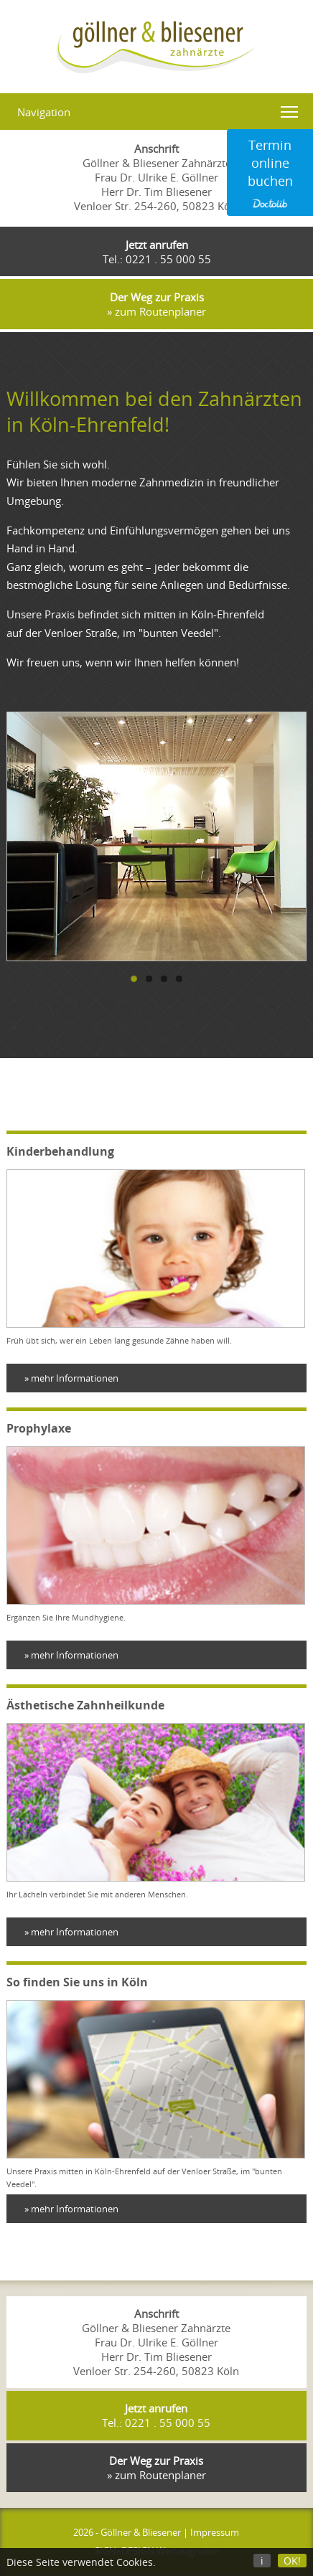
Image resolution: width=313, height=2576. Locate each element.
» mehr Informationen (71, 1378)
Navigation (43, 112)
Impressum (214, 2532)
